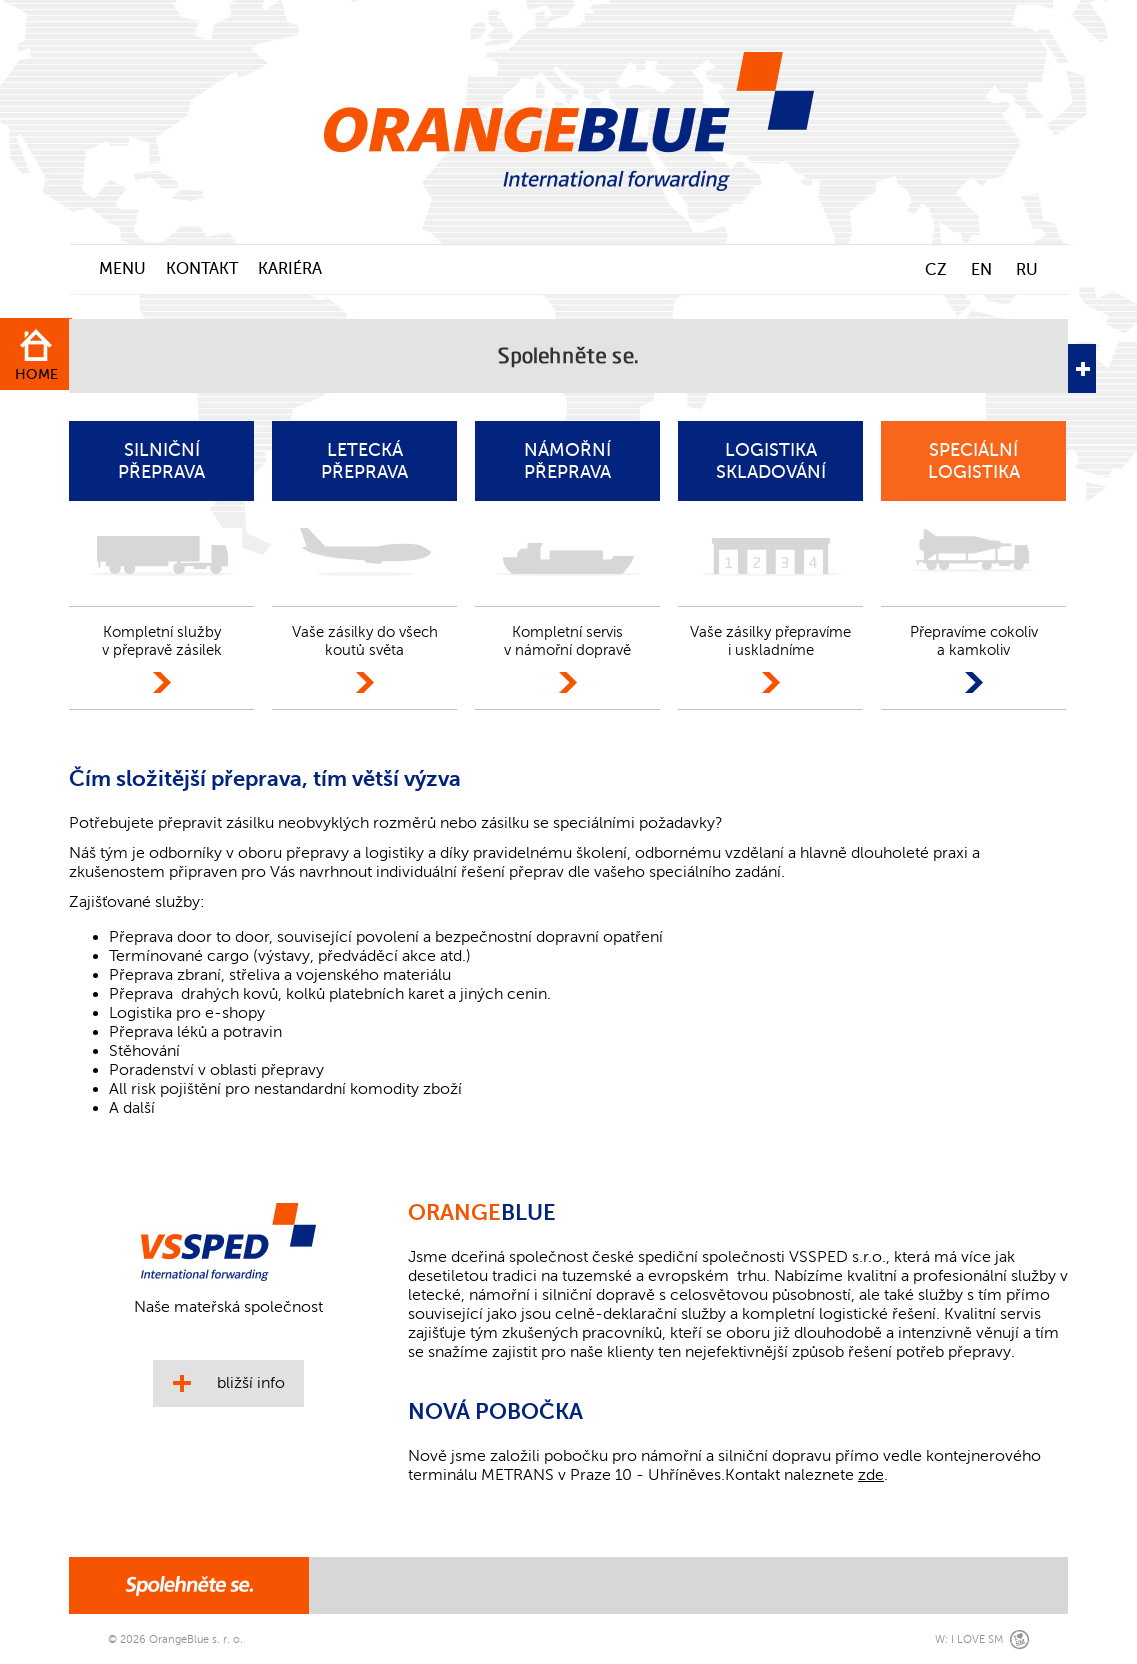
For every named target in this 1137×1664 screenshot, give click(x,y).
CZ (936, 270)
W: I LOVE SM (969, 1639)
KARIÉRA (290, 269)
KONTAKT (202, 269)
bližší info (251, 1383)
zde (871, 1475)
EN (981, 270)
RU (1027, 270)
